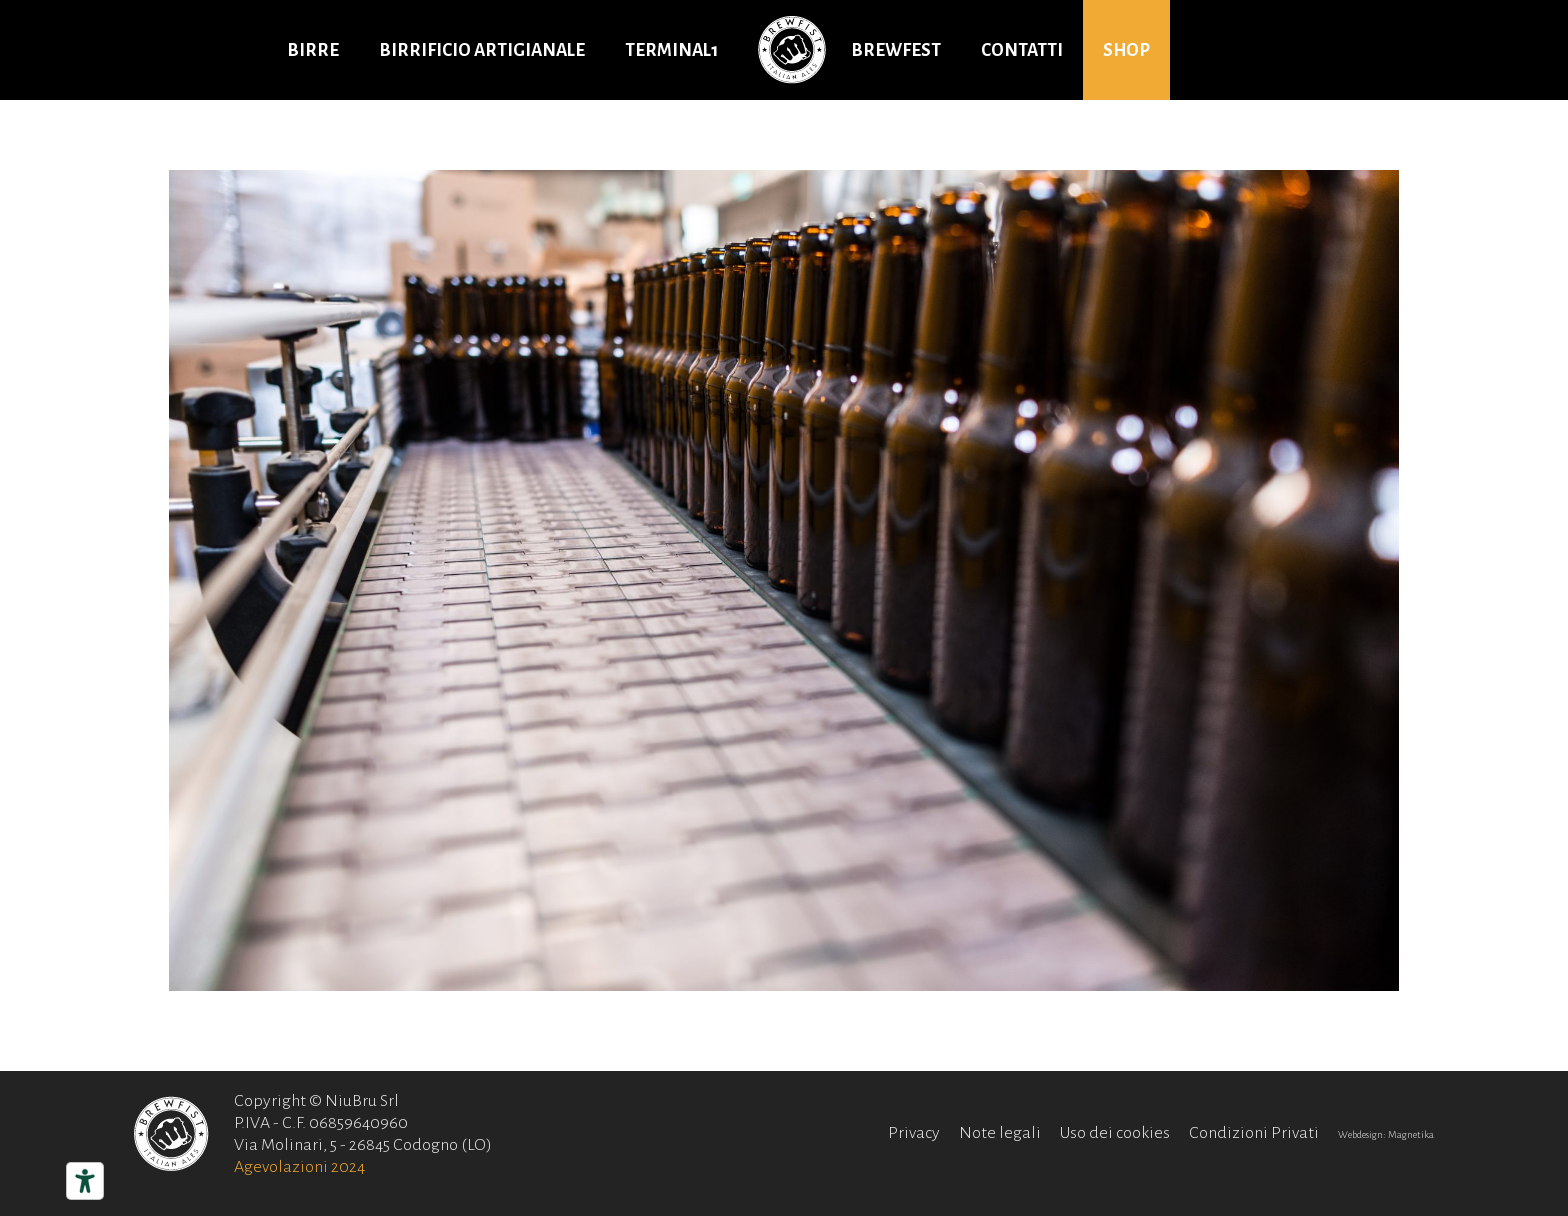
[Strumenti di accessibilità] (85, 1181)
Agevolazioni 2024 (299, 1167)
